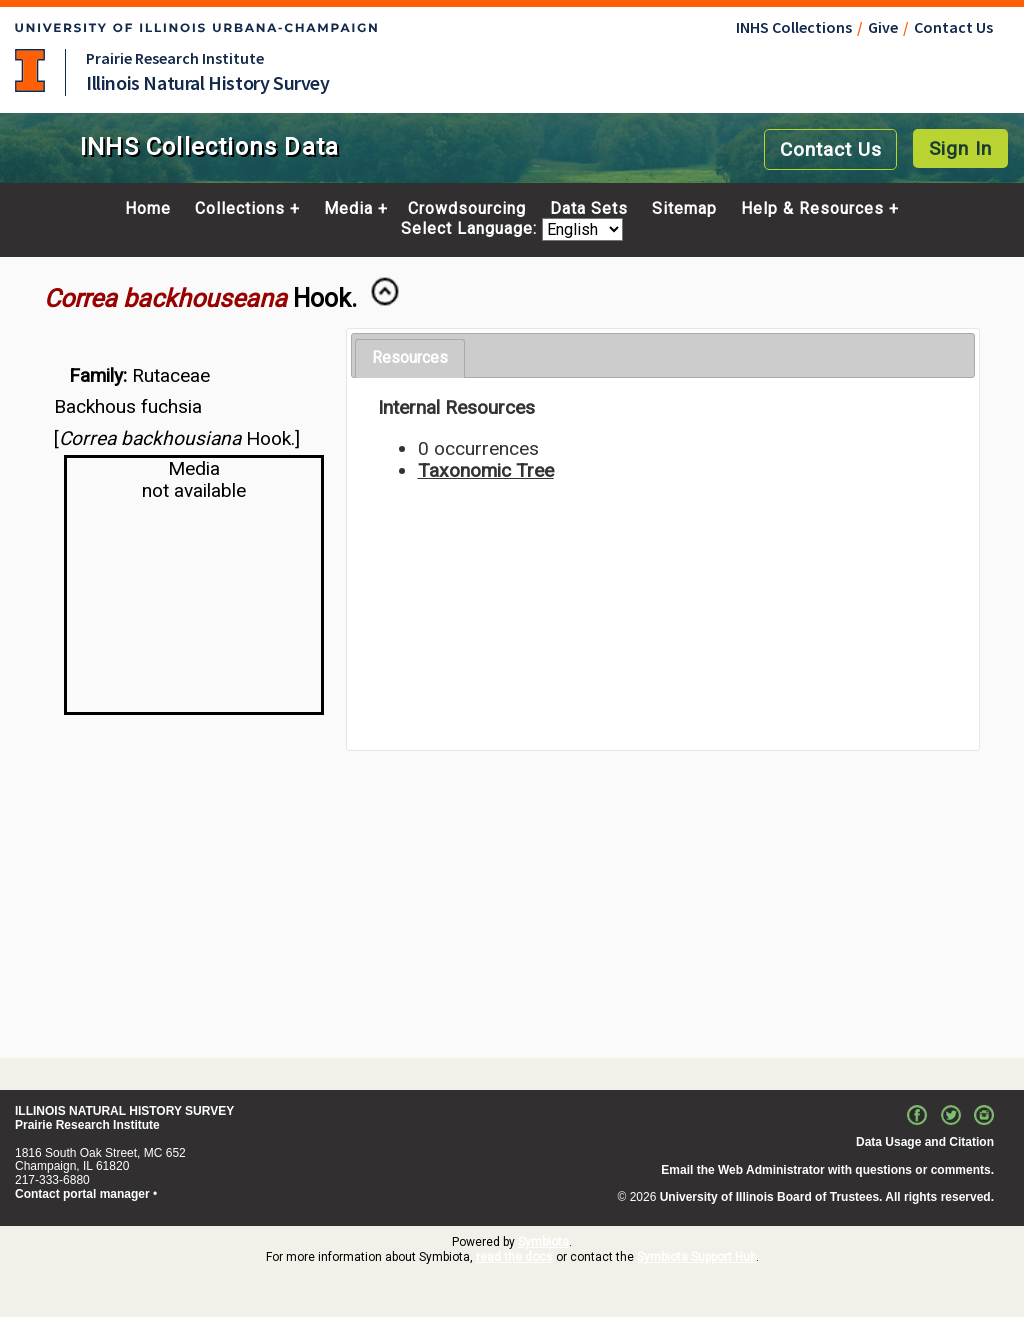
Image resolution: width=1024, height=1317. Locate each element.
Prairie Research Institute (175, 58)
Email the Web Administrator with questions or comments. (827, 1170)
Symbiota (543, 1242)
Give (883, 27)
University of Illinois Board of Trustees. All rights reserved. (827, 1197)
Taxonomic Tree (486, 470)
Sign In (960, 148)
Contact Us (953, 27)
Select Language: (471, 229)
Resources (410, 357)
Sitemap (684, 209)
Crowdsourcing (467, 209)
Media (348, 209)
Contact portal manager (82, 1194)
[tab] (410, 358)
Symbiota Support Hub (696, 1257)
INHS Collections (794, 27)
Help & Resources (812, 209)
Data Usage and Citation (925, 1142)
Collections (240, 209)
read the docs (514, 1257)
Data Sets (589, 209)
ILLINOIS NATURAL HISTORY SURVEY (124, 1111)
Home (148, 209)
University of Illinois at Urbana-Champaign (30, 70)
